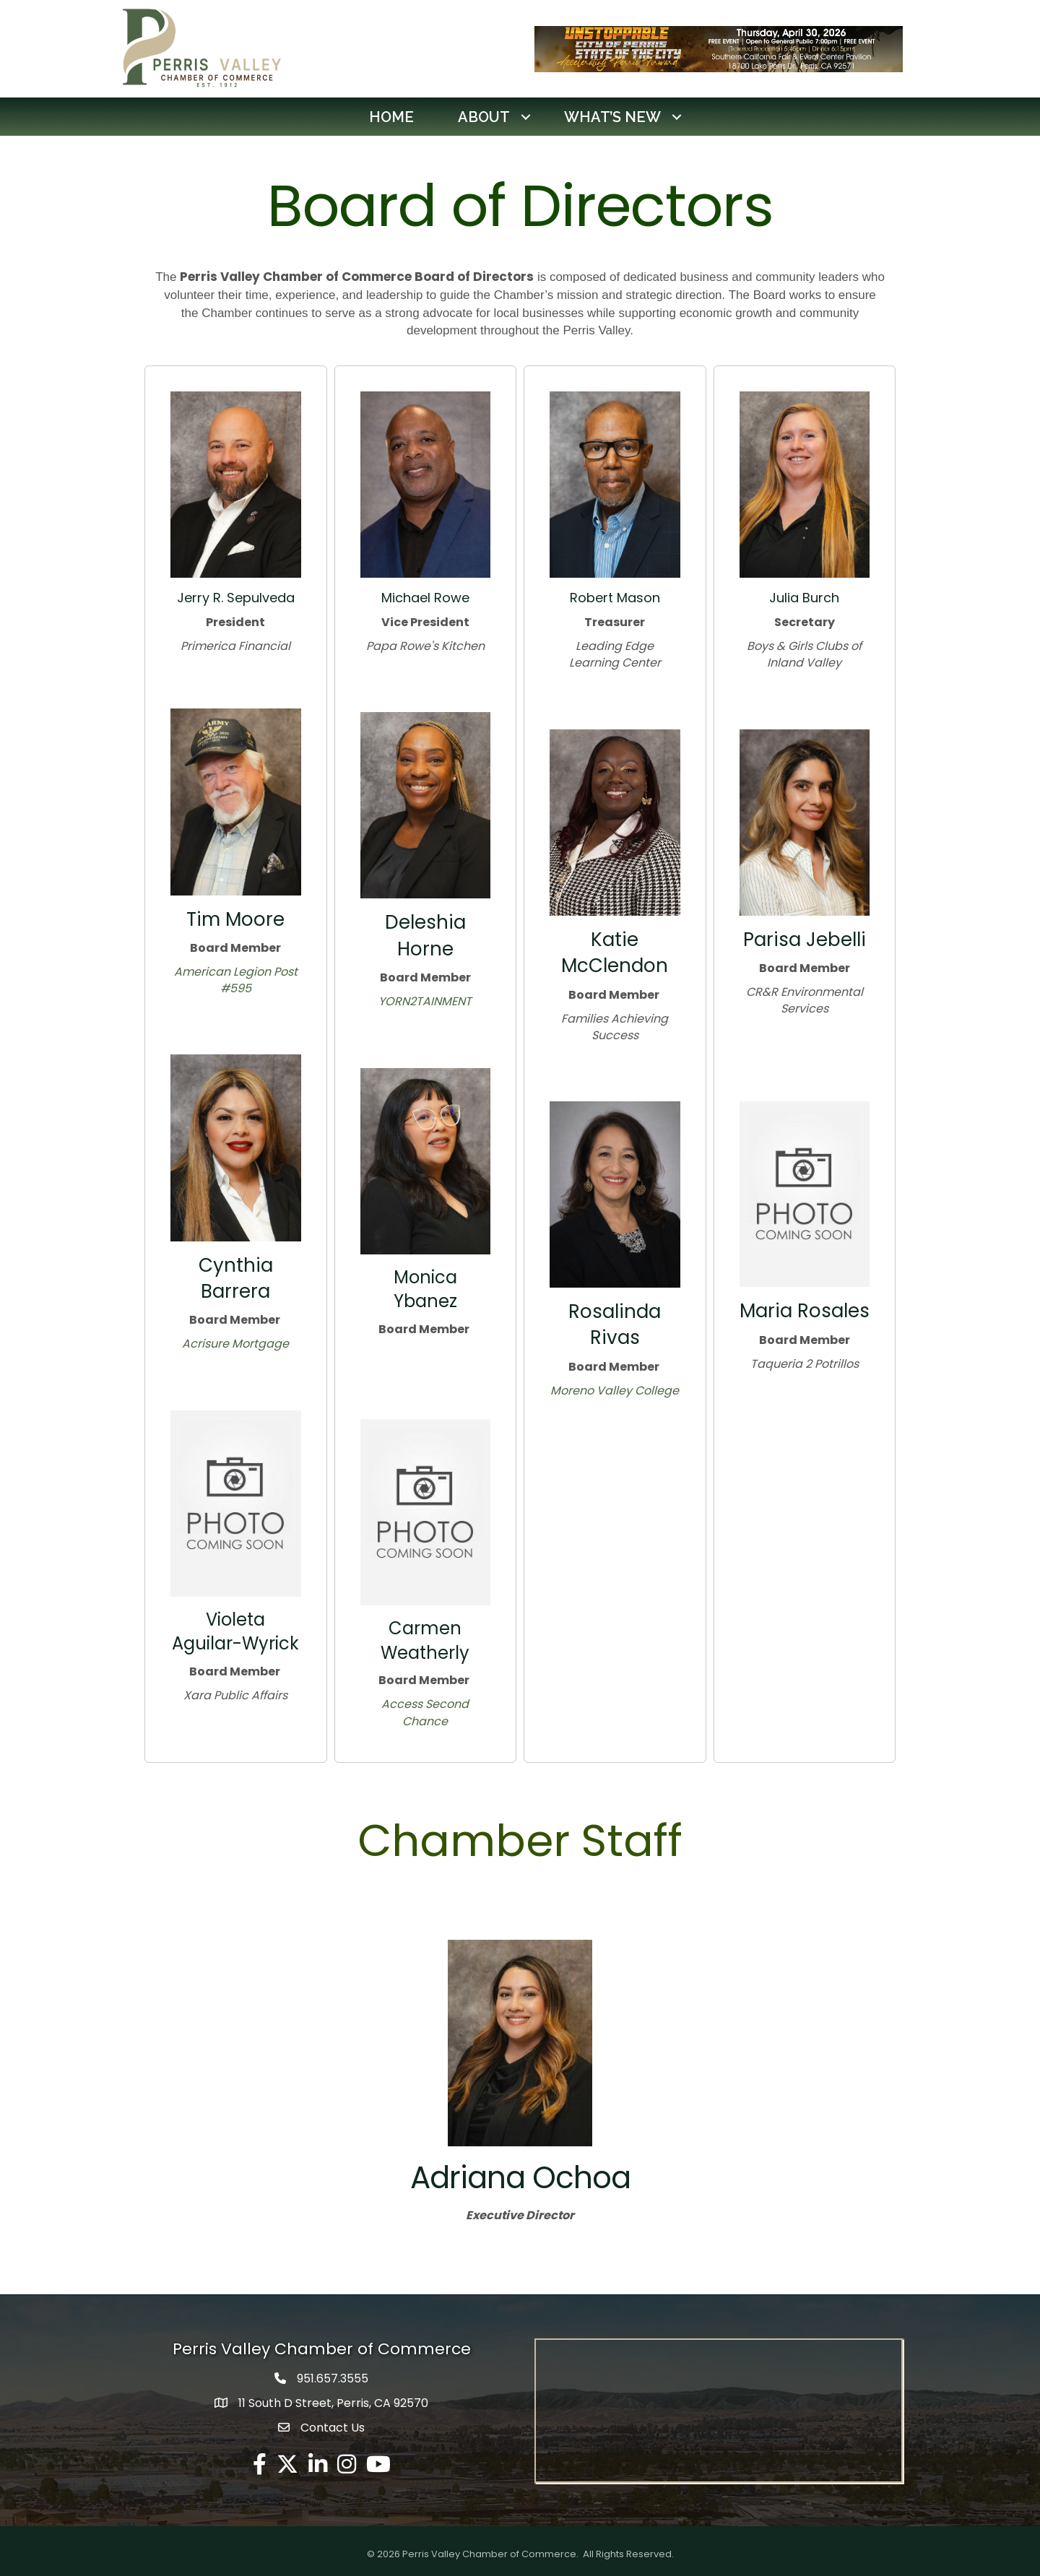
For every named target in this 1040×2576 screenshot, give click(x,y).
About (484, 116)
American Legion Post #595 (236, 980)
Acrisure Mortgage (235, 1343)
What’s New (612, 116)
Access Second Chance (425, 1712)
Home (391, 116)
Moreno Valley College (614, 1390)
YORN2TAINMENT (425, 1001)
